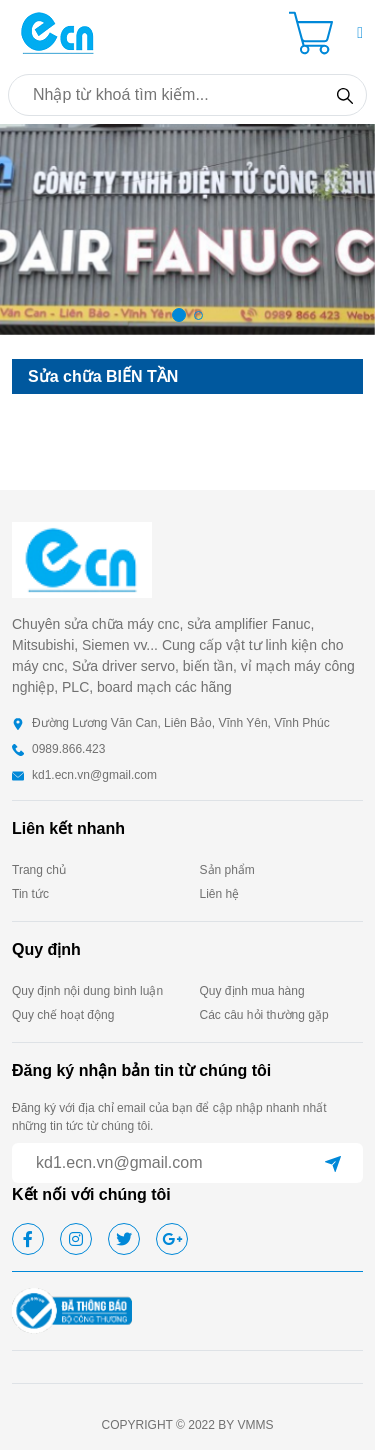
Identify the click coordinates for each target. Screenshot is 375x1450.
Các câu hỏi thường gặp (264, 1015)
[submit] (333, 1163)
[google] (172, 1239)
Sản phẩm (227, 870)
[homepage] (58, 31)
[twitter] (124, 1239)
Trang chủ (39, 870)
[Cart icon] (315, 33)
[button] (360, 33)
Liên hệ (220, 894)
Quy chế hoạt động (63, 1015)
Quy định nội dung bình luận (87, 991)
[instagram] (76, 1239)
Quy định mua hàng (252, 991)
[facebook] (28, 1239)
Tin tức (30, 894)
